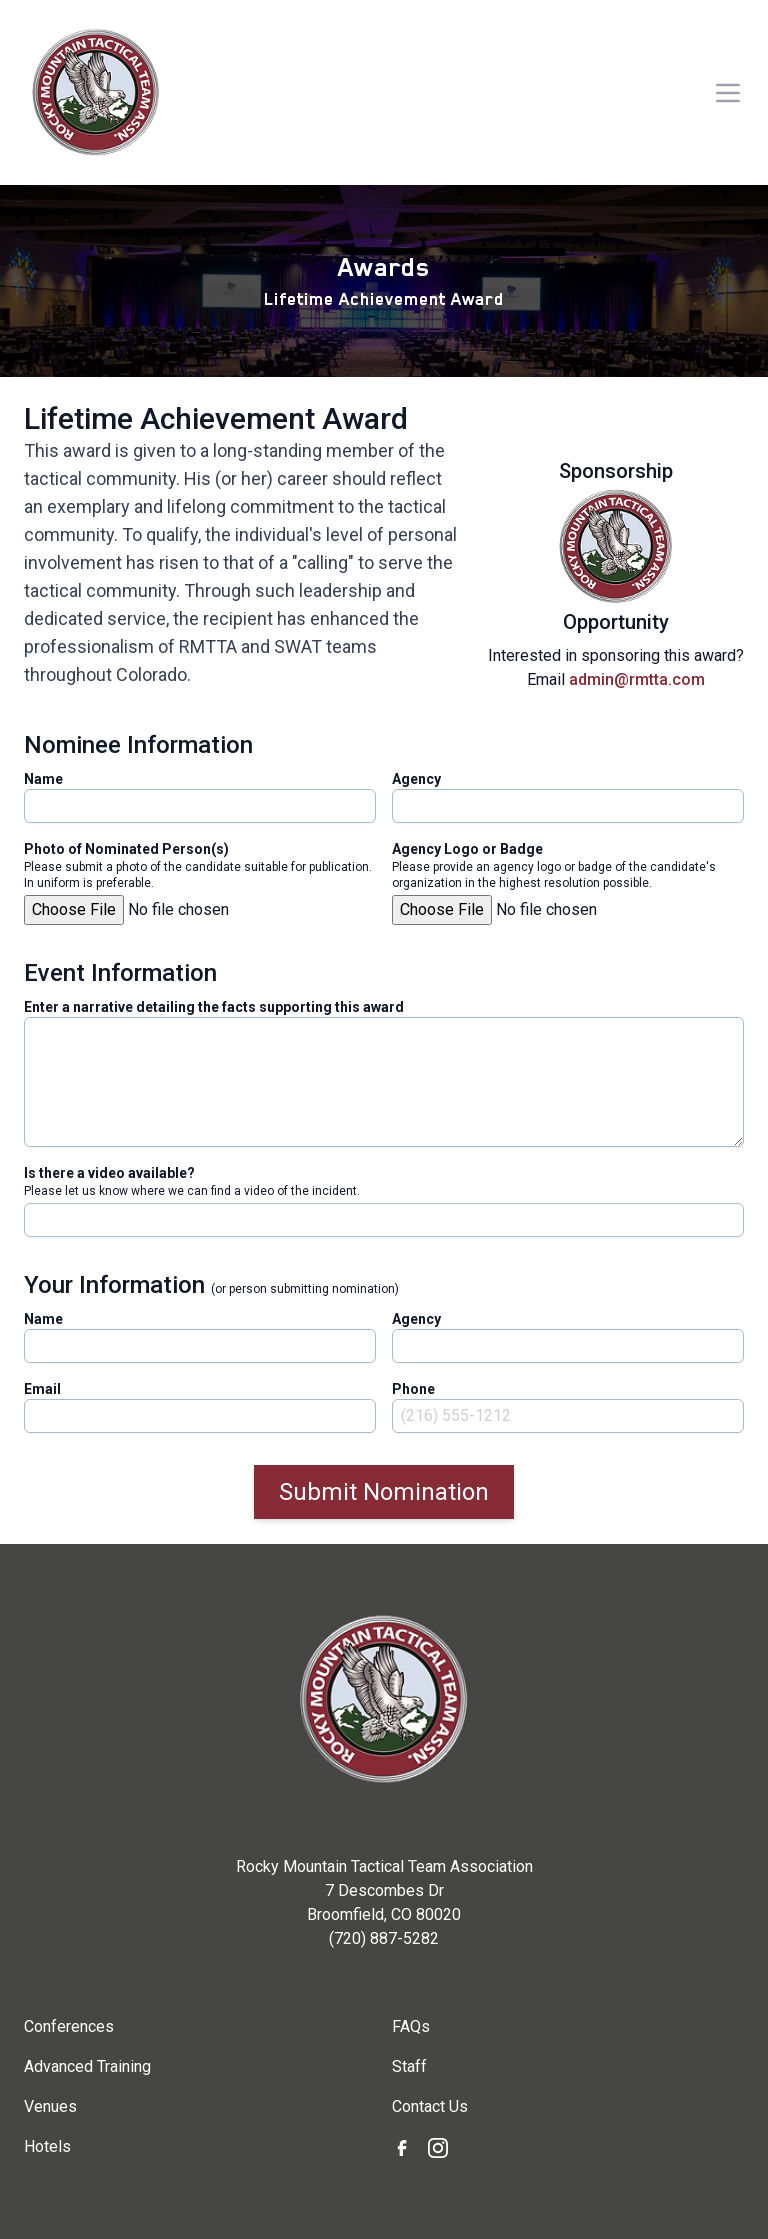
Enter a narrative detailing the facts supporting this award (214, 1007)
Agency (416, 779)
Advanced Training (87, 2066)
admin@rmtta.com (637, 679)
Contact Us (430, 2106)
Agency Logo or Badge (467, 849)
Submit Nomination (384, 1492)
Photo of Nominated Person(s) (126, 849)
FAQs (411, 2026)
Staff (409, 2066)
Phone (413, 1389)
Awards (384, 267)
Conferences (69, 2026)
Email (42, 1389)
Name (43, 779)
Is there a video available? (109, 1173)
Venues (50, 2106)
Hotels (47, 2146)
